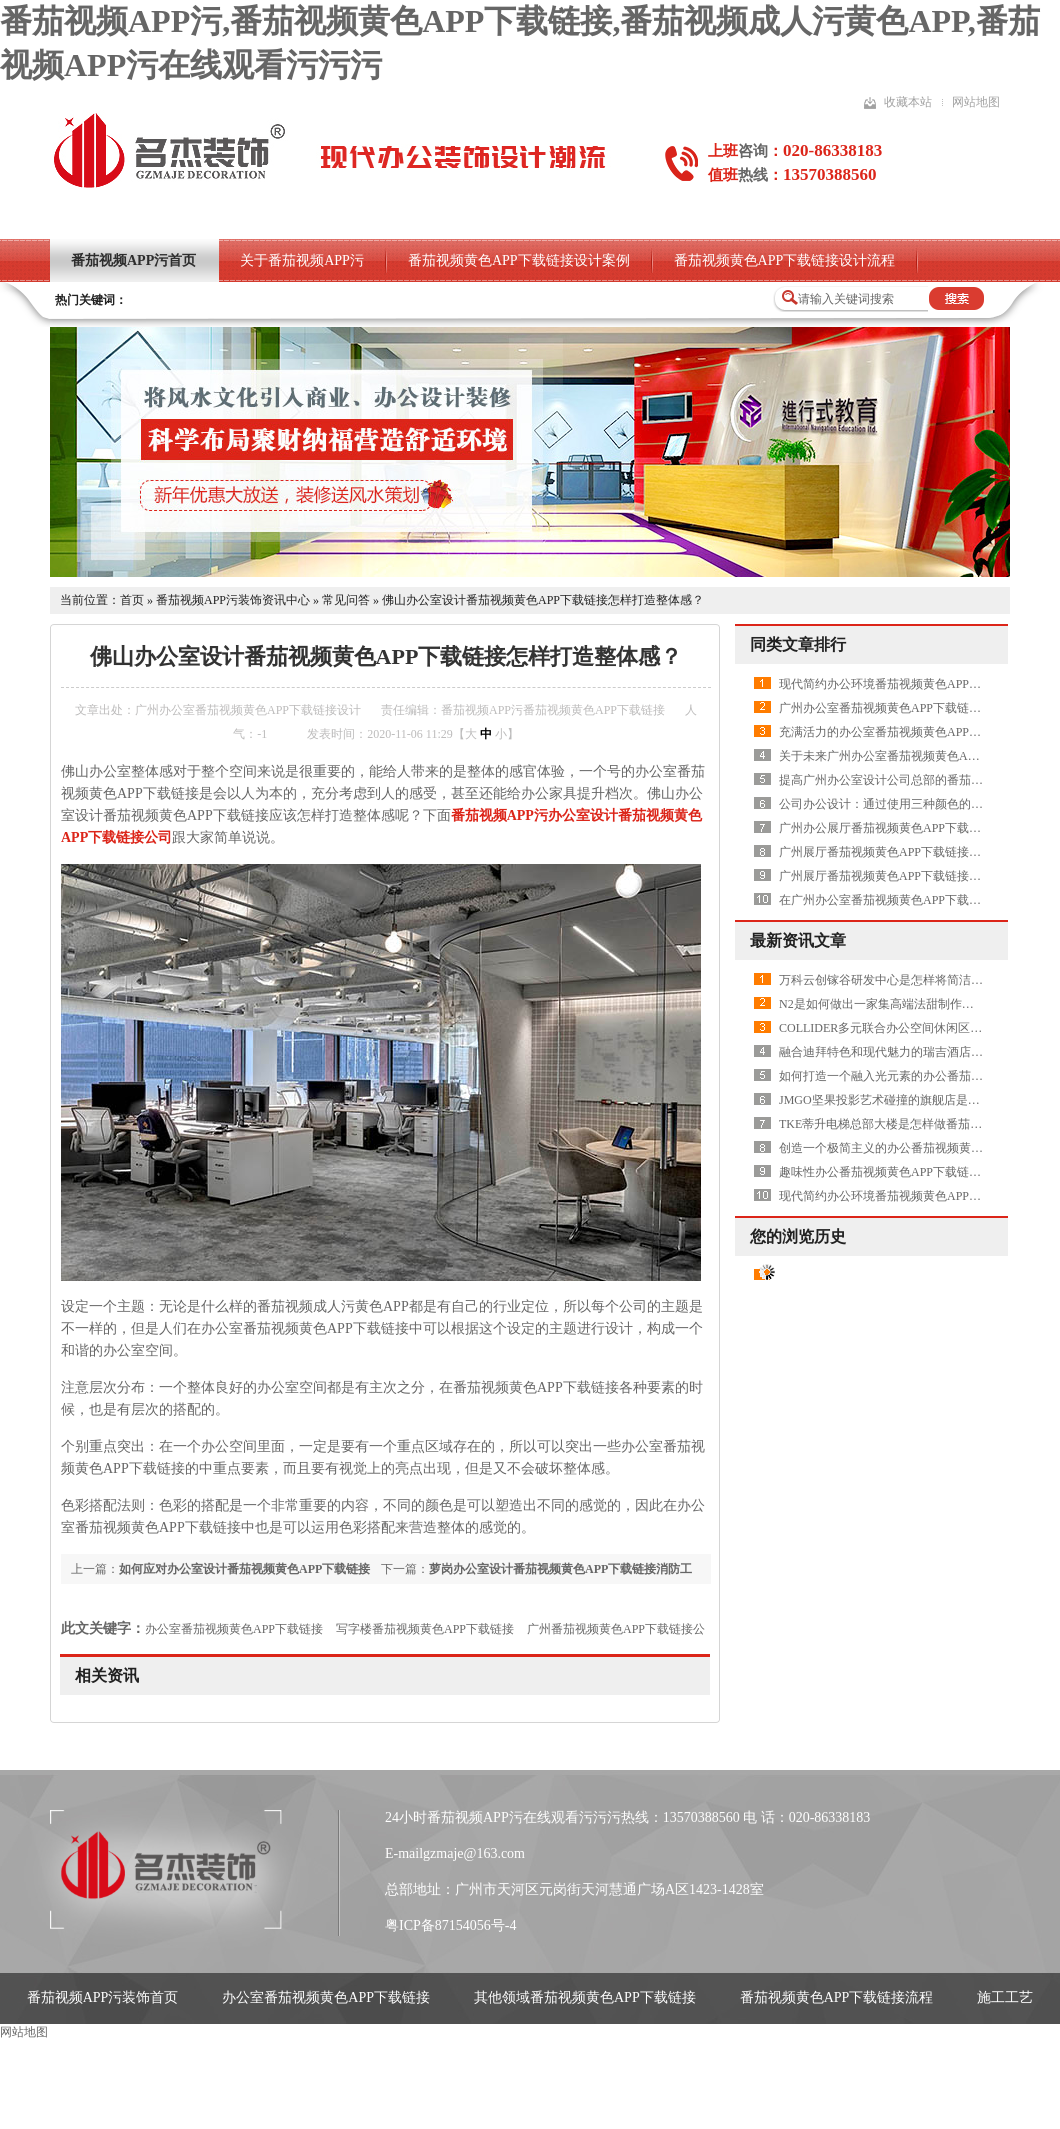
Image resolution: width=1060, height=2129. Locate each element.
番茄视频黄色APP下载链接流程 (837, 1997)
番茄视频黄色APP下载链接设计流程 (785, 260)
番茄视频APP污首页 (133, 260)
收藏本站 (908, 102)
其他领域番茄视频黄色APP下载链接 (585, 1997)
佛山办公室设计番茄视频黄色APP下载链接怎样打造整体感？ (543, 600)
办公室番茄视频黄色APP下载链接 (234, 1629)
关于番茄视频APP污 (302, 260)
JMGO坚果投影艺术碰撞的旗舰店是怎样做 (891, 1100)
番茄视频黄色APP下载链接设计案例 (519, 260)
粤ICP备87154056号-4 (450, 1925)
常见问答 (346, 600)
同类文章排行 (798, 644)
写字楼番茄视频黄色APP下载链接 (425, 1629)
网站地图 (976, 102)
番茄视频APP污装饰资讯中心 (233, 600)
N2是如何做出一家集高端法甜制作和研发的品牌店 (912, 1004)
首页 (132, 600)
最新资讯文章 (798, 940)
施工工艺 (1005, 1997)
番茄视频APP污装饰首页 (103, 1997)
